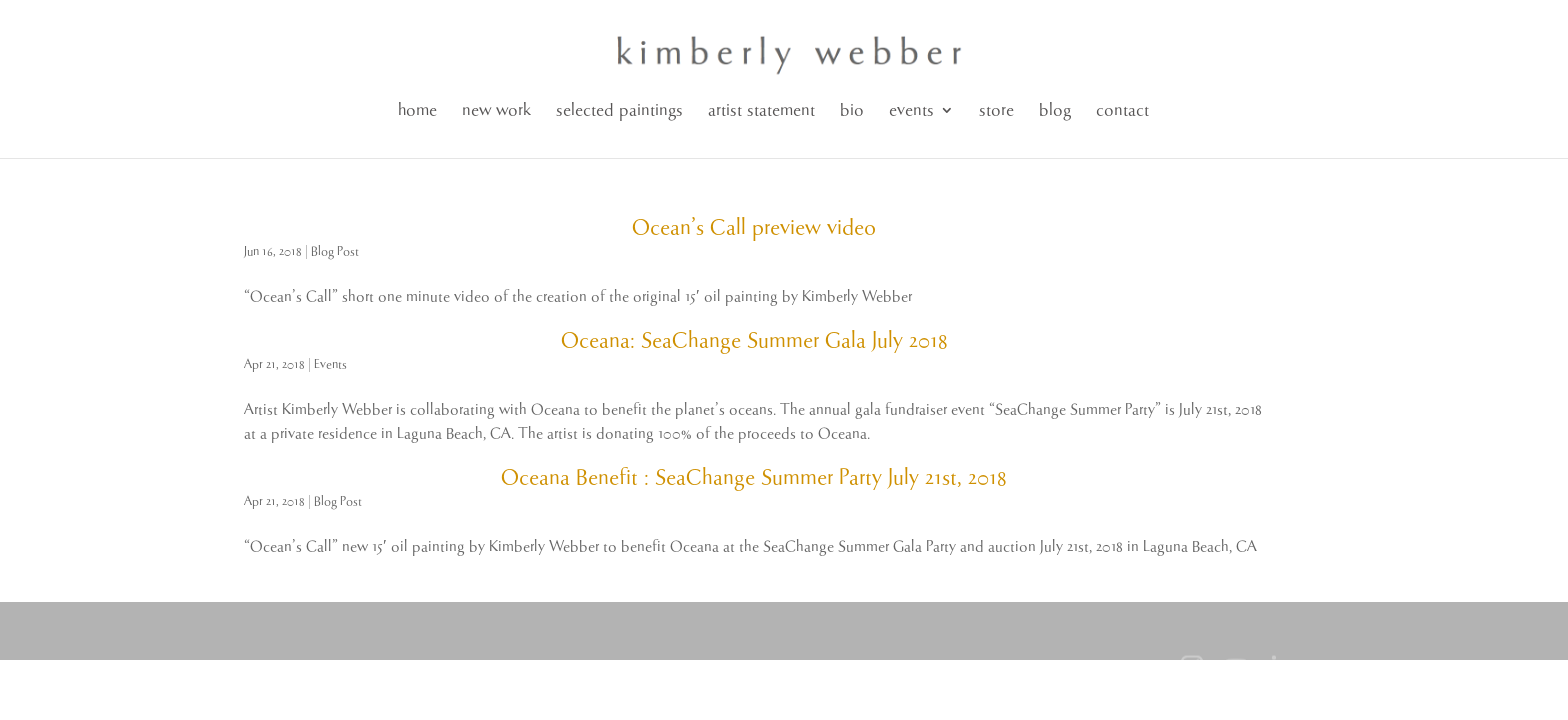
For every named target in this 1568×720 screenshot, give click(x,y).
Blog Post (335, 251)
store (996, 110)
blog (1055, 110)
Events (330, 364)
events (911, 110)
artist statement (761, 110)
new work (496, 110)
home (417, 110)
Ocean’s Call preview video (754, 228)
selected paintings (619, 110)
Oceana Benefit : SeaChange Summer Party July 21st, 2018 (754, 478)
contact (1122, 110)
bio (852, 110)
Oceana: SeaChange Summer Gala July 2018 (754, 341)
